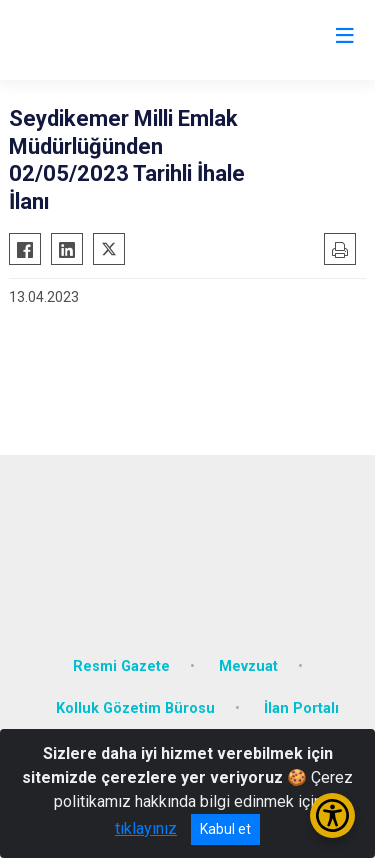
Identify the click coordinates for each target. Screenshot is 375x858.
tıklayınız (146, 828)
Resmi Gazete (121, 666)
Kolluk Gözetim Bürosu (135, 708)
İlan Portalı (301, 708)
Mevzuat (248, 666)
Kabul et (225, 829)
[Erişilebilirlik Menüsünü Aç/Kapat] (332, 815)
